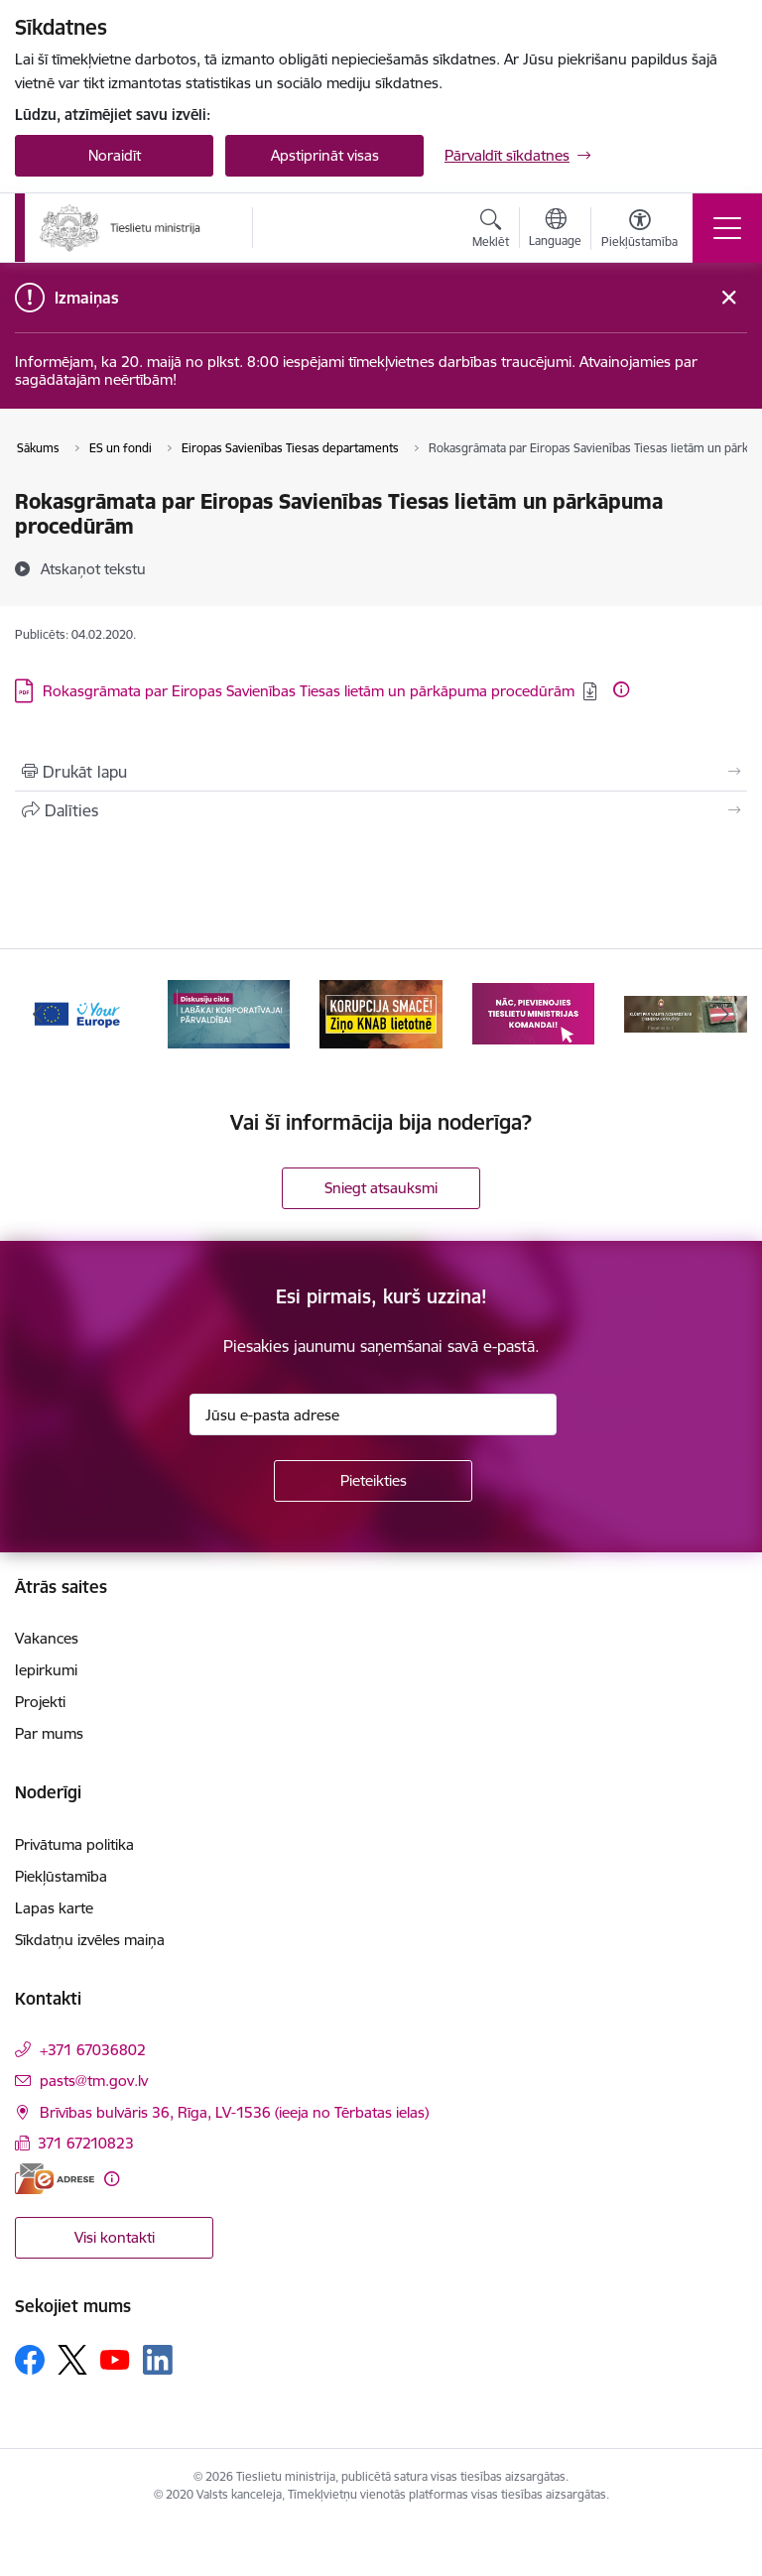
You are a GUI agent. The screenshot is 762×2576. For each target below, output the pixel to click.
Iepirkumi (46, 1669)
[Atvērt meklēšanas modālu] (490, 231)
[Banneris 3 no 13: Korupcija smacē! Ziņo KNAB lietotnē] (381, 1012)
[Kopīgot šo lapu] (381, 810)
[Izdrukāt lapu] (381, 772)
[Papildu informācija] (621, 689)
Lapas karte (54, 1908)
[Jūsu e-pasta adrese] (373, 1414)
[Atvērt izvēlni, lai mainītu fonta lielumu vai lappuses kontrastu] (639, 231)
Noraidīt (114, 155)
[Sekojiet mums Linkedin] (158, 2360)
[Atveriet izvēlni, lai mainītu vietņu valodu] (555, 230)
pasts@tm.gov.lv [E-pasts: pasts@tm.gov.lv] (94, 2080)
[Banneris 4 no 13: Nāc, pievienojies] (533, 1012)
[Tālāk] (724, 1013)
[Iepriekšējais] (38, 1013)
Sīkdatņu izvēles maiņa (90, 1939)
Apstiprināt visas (325, 155)
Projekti (40, 1701)
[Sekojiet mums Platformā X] (72, 2360)
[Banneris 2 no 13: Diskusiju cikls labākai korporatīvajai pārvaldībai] (229, 1012)
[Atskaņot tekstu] (93, 568)
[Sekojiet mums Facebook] (30, 2360)
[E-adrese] (54, 2178)
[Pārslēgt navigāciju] (727, 228)
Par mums (49, 1733)
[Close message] (728, 298)
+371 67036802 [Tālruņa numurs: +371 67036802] (93, 2049)
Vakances (46, 1638)
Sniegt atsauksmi (381, 1187)
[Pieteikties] (373, 1481)
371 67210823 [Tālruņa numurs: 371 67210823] (86, 2143)
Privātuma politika (74, 1844)
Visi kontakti (114, 2237)
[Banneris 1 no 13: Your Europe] (76, 1012)
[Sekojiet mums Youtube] (115, 2359)
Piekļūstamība (61, 1876)
